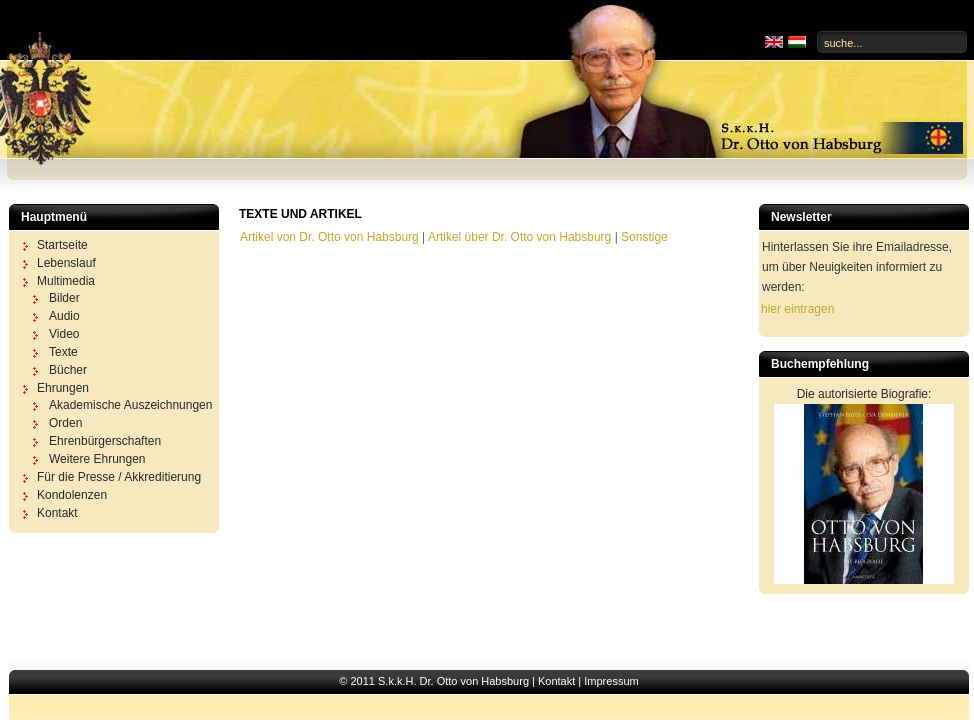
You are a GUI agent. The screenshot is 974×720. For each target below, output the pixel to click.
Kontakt (556, 681)
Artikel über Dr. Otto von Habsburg (519, 237)
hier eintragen (797, 309)
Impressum (611, 681)
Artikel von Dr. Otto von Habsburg (329, 237)
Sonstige (644, 237)
